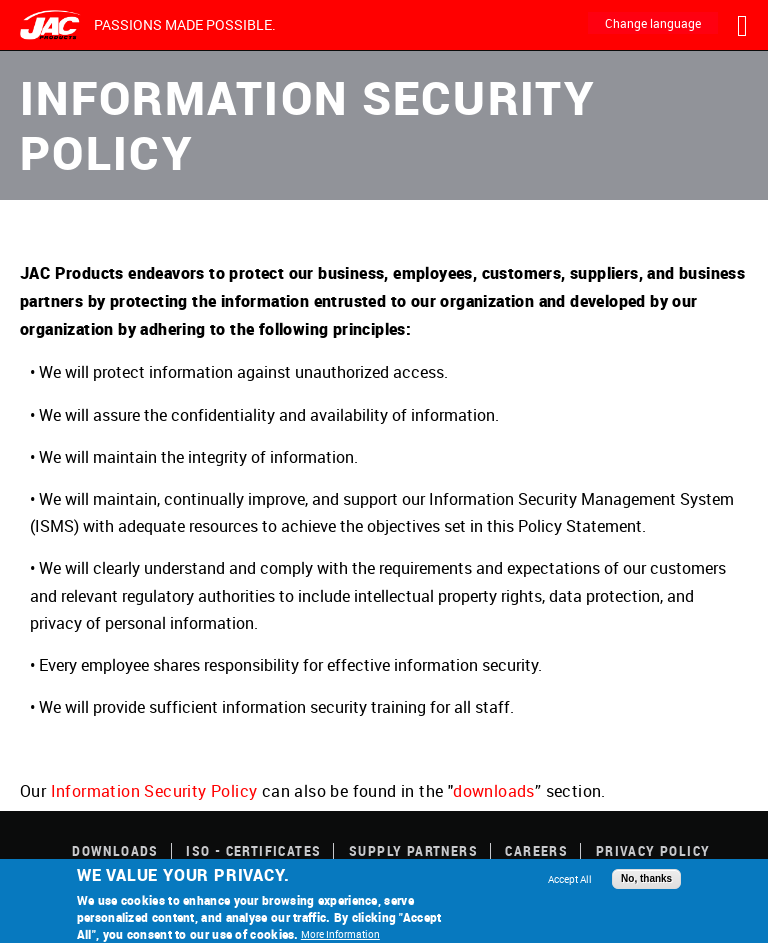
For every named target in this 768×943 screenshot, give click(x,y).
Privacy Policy (653, 850)
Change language (653, 23)
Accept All (570, 879)
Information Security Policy (154, 791)
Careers (536, 850)
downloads (494, 791)
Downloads (115, 850)
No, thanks (646, 878)
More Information (340, 934)
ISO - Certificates (253, 850)
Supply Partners (413, 850)
